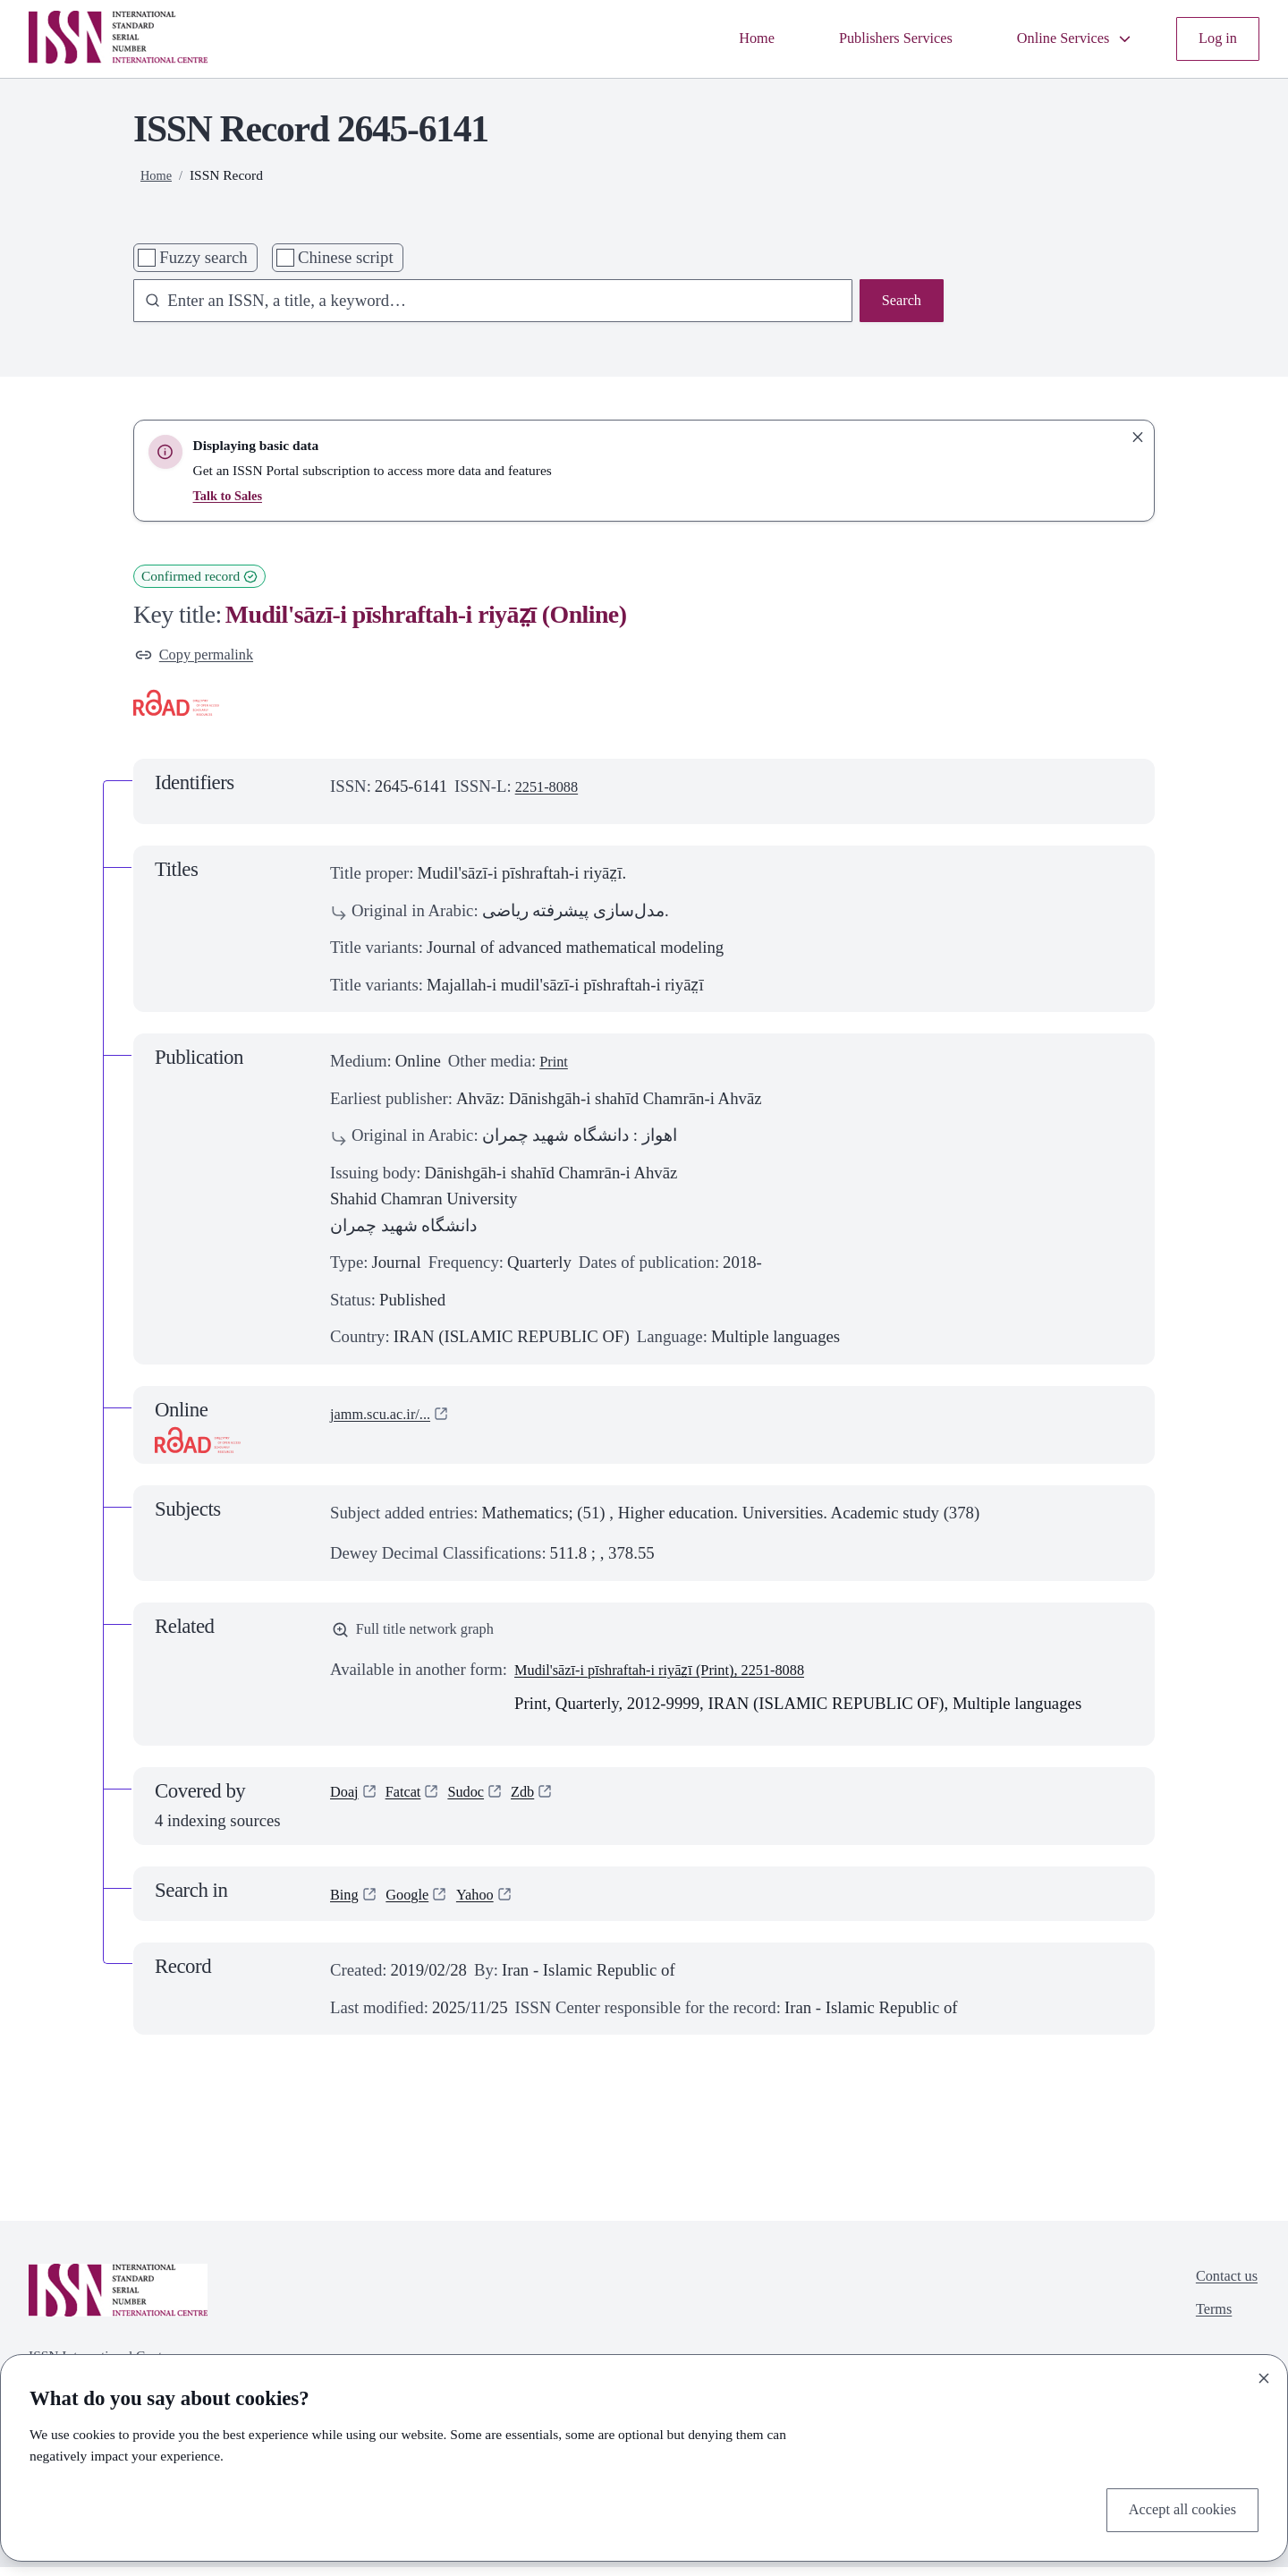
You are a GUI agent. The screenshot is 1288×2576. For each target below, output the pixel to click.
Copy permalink (201, 657)
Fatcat (409, 1802)
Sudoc (478, 1802)
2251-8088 (551, 790)
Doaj (346, 1802)
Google (414, 1902)
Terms (1207, 2325)
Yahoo (488, 1902)
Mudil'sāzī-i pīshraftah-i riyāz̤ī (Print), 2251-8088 (681, 1678)
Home (716, 39)
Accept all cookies (1174, 2507)
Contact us (1222, 2287)
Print (555, 1065)
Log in (1215, 39)
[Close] (1264, 2374)
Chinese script (346, 257)
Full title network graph (423, 1636)
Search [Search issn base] (898, 302)
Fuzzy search (203, 257)
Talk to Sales (230, 495)
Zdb (539, 1802)
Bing (346, 1902)
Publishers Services (866, 39)
